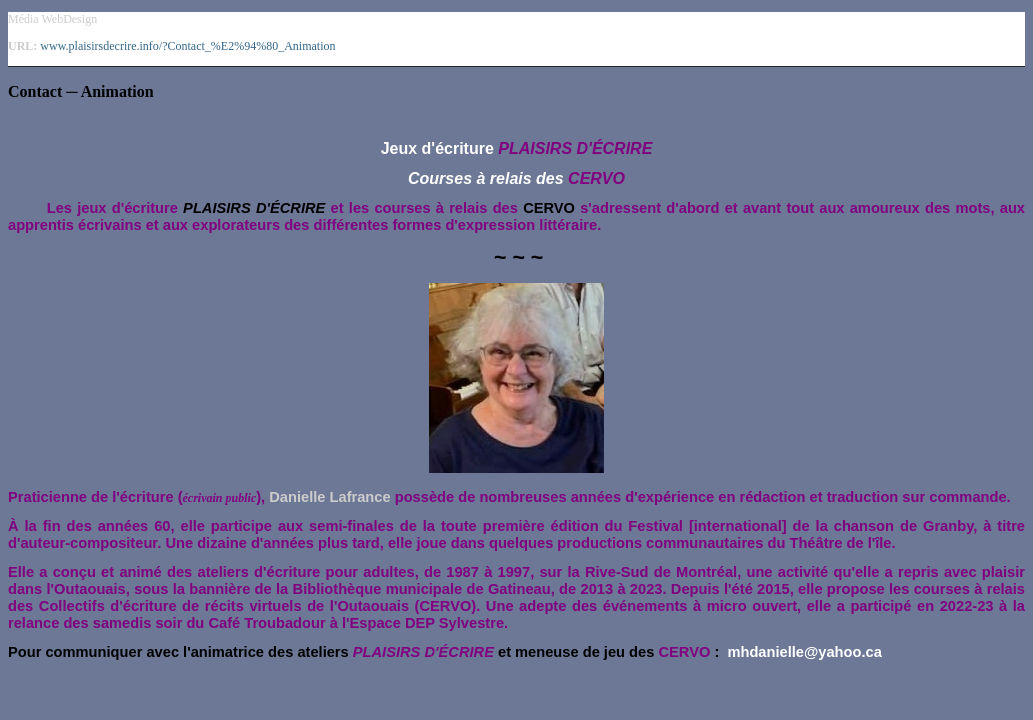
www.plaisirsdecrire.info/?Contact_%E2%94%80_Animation (187, 46)
